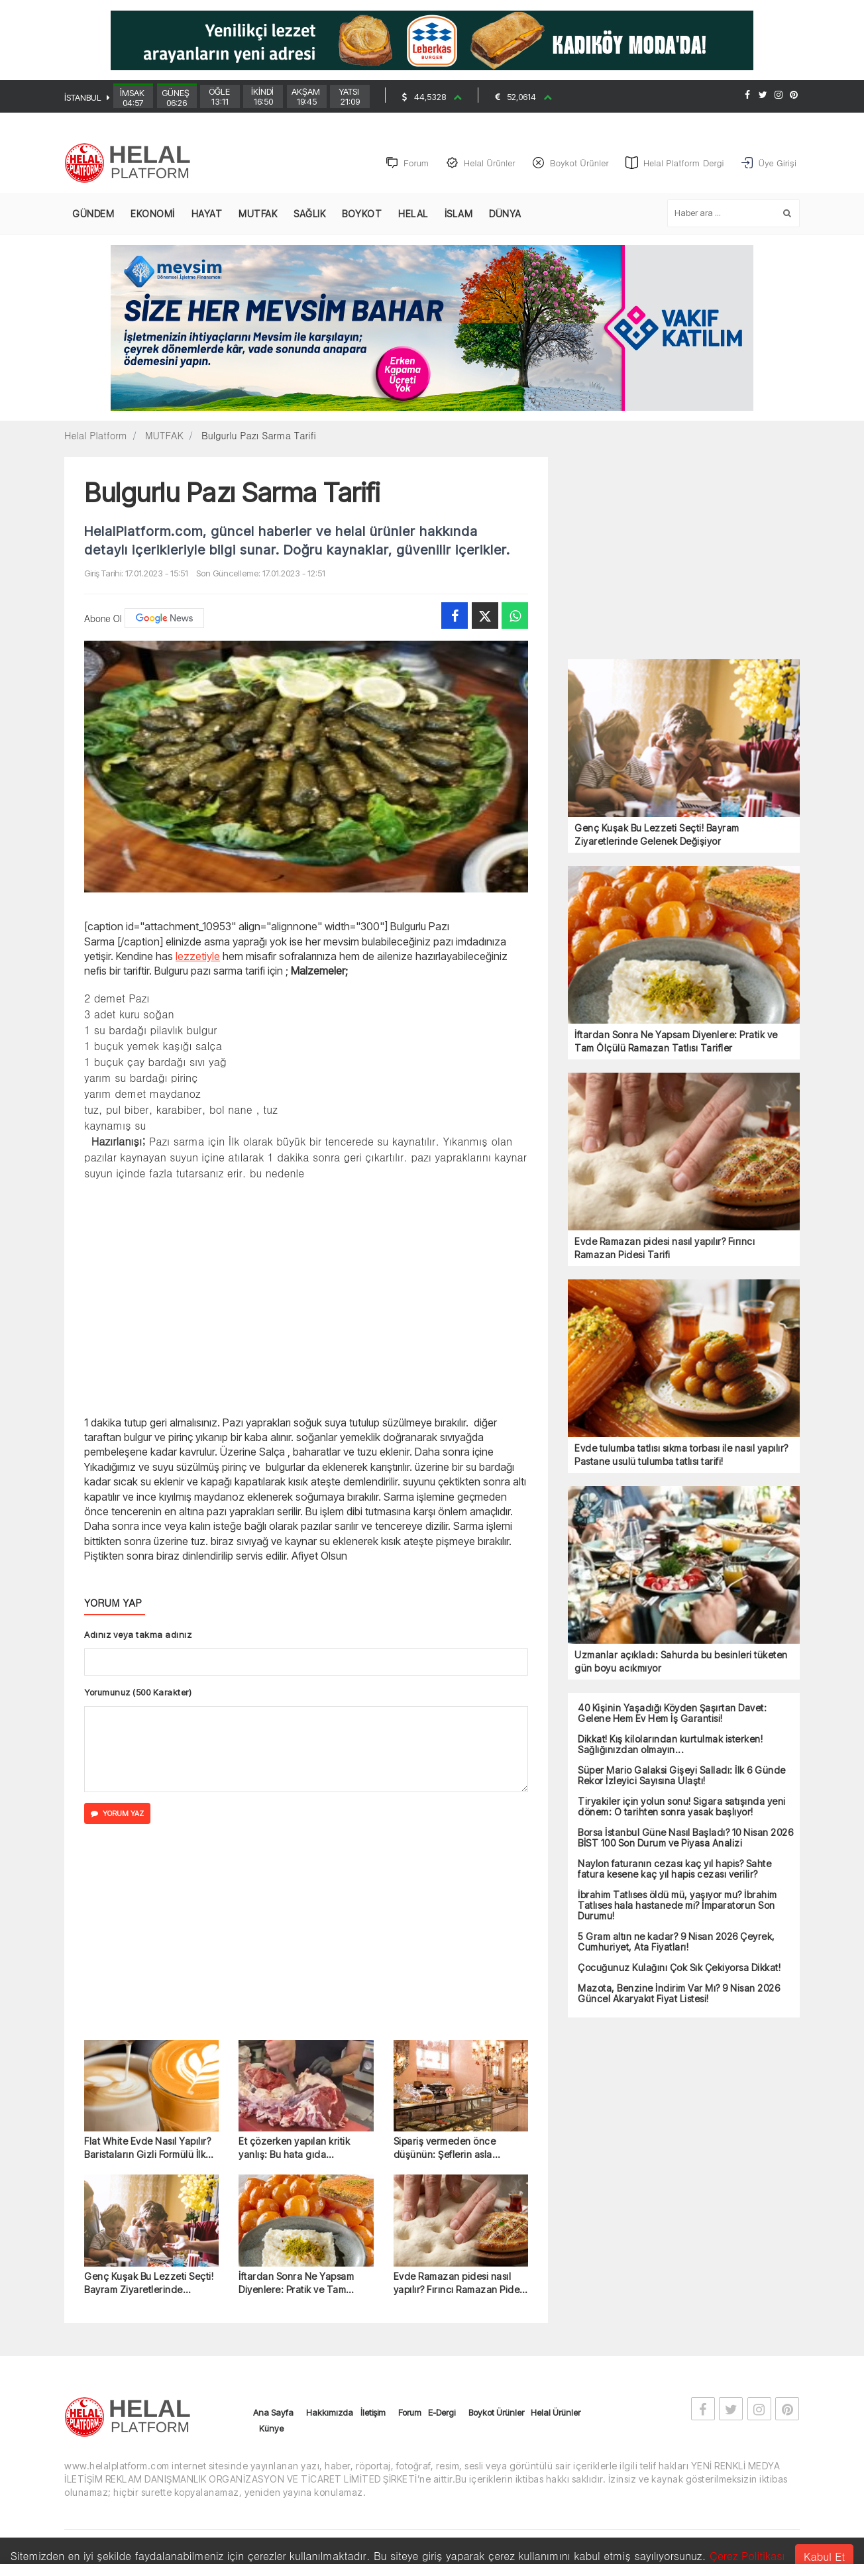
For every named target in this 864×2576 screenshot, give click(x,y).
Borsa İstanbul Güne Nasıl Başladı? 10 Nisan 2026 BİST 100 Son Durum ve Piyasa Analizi (685, 1838)
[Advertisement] (306, 1296)
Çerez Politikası (747, 2555)
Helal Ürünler (555, 2412)
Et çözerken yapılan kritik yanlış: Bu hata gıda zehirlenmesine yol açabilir (298, 2148)
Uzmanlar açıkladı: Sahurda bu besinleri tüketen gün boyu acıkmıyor (681, 1661)
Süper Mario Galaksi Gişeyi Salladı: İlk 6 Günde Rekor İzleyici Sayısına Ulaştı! (682, 1775)
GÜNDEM (93, 213)
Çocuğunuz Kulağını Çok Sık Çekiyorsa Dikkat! (679, 1967)
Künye (271, 2428)
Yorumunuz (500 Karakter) (137, 1692)
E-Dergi (441, 2412)
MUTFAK (258, 213)
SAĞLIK (309, 213)
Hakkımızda (329, 2412)
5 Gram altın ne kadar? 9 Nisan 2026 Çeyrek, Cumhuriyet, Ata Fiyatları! (676, 1942)
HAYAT (207, 213)
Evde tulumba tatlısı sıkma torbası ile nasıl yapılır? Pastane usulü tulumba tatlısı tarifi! (681, 1454)
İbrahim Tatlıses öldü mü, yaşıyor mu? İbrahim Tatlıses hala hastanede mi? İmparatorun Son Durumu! (677, 1905)
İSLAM (459, 213)
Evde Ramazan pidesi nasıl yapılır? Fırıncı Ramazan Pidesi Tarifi (460, 2283)
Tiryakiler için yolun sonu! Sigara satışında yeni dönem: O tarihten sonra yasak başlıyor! (682, 1806)
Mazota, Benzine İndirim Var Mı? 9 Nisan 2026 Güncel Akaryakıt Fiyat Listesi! (679, 1993)
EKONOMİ (153, 213)
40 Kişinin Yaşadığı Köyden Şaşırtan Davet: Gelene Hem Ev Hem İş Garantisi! (672, 1713)
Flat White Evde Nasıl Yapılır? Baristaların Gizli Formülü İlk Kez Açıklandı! (147, 2148)
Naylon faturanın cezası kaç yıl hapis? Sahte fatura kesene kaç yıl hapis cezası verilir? (674, 1869)
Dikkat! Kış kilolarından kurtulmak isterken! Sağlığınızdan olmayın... (670, 1744)
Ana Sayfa (273, 2412)
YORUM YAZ (117, 1813)
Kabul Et (824, 2556)
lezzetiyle (198, 956)
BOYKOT (362, 213)
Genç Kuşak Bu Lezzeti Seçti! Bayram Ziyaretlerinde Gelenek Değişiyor (148, 2283)
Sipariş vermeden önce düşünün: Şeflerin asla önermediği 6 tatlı (445, 2148)
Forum (409, 2412)
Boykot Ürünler (496, 2412)
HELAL (413, 213)
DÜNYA (505, 213)
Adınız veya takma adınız (137, 1634)
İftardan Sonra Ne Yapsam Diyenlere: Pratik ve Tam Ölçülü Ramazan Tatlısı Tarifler (296, 2283)
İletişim (373, 2412)
